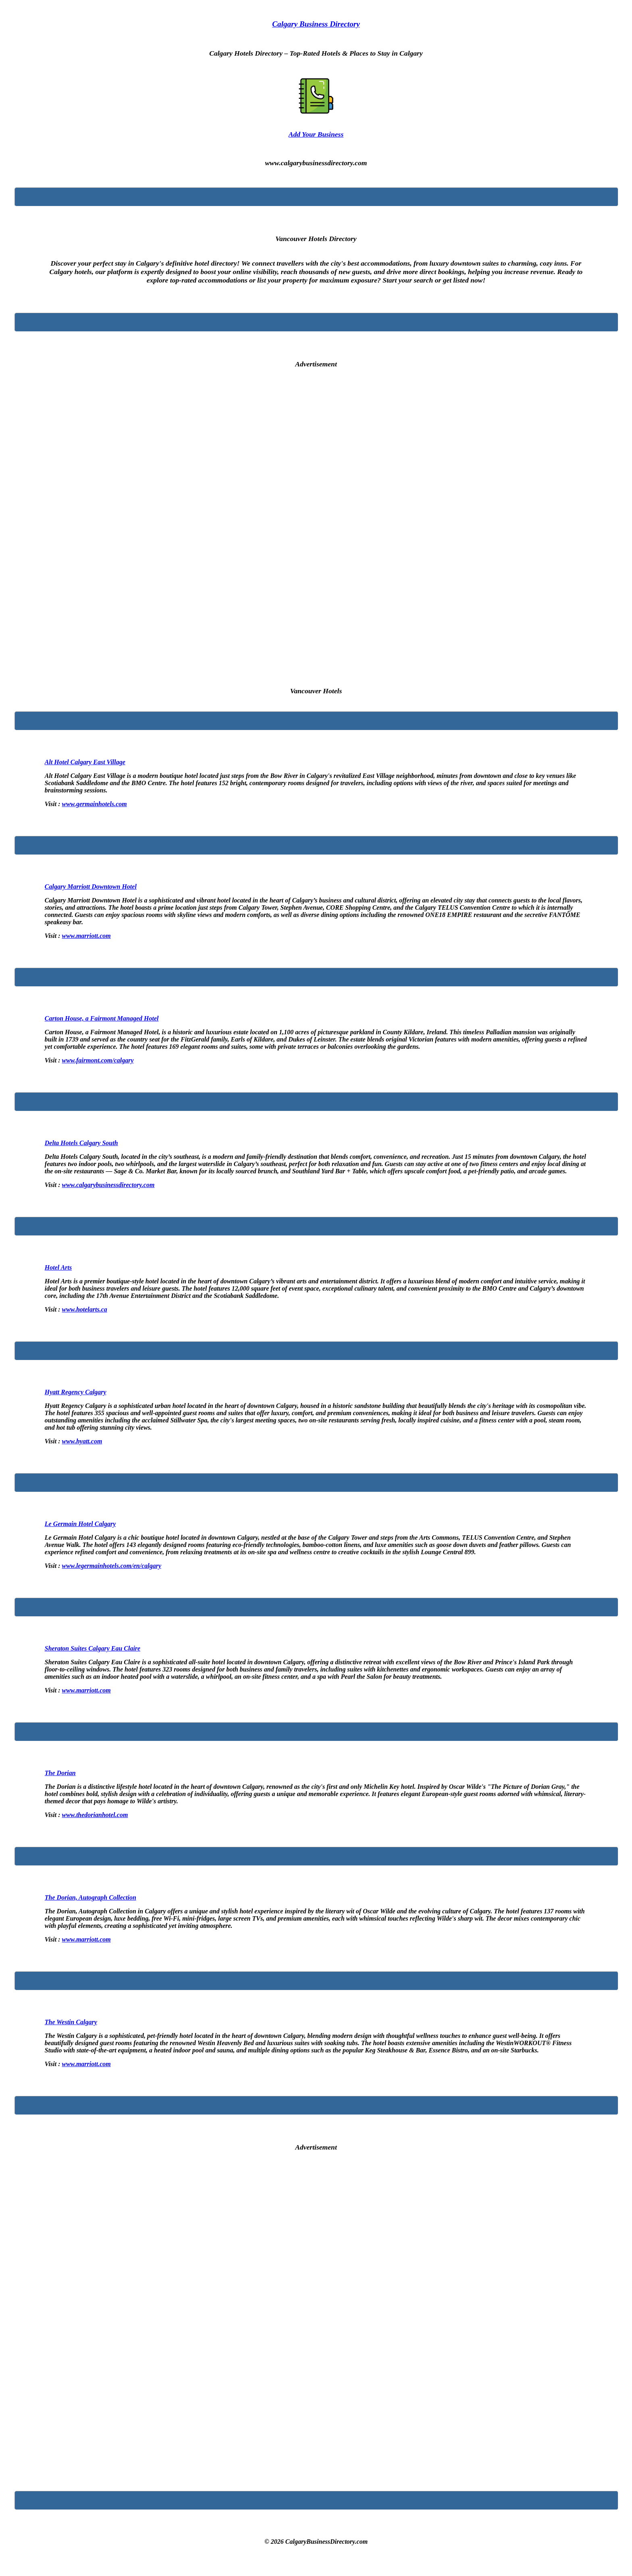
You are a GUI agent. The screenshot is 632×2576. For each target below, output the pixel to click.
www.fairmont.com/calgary (97, 1060)
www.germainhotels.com (94, 803)
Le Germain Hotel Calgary (80, 1523)
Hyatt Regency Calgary (75, 1392)
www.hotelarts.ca (84, 1309)
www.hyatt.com (82, 1441)
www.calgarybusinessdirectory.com (108, 1184)
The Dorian (60, 1772)
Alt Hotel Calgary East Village (85, 762)
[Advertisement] (316, 522)
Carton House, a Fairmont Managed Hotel (102, 1018)
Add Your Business (316, 134)
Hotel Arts (58, 1267)
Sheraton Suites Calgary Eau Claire (92, 1648)
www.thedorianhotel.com (95, 1814)
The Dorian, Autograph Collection (90, 1897)
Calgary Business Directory (316, 24)
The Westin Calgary (71, 2022)
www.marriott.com (86, 935)
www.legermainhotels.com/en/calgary (111, 1565)
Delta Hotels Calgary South (81, 1142)
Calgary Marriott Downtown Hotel (91, 886)
